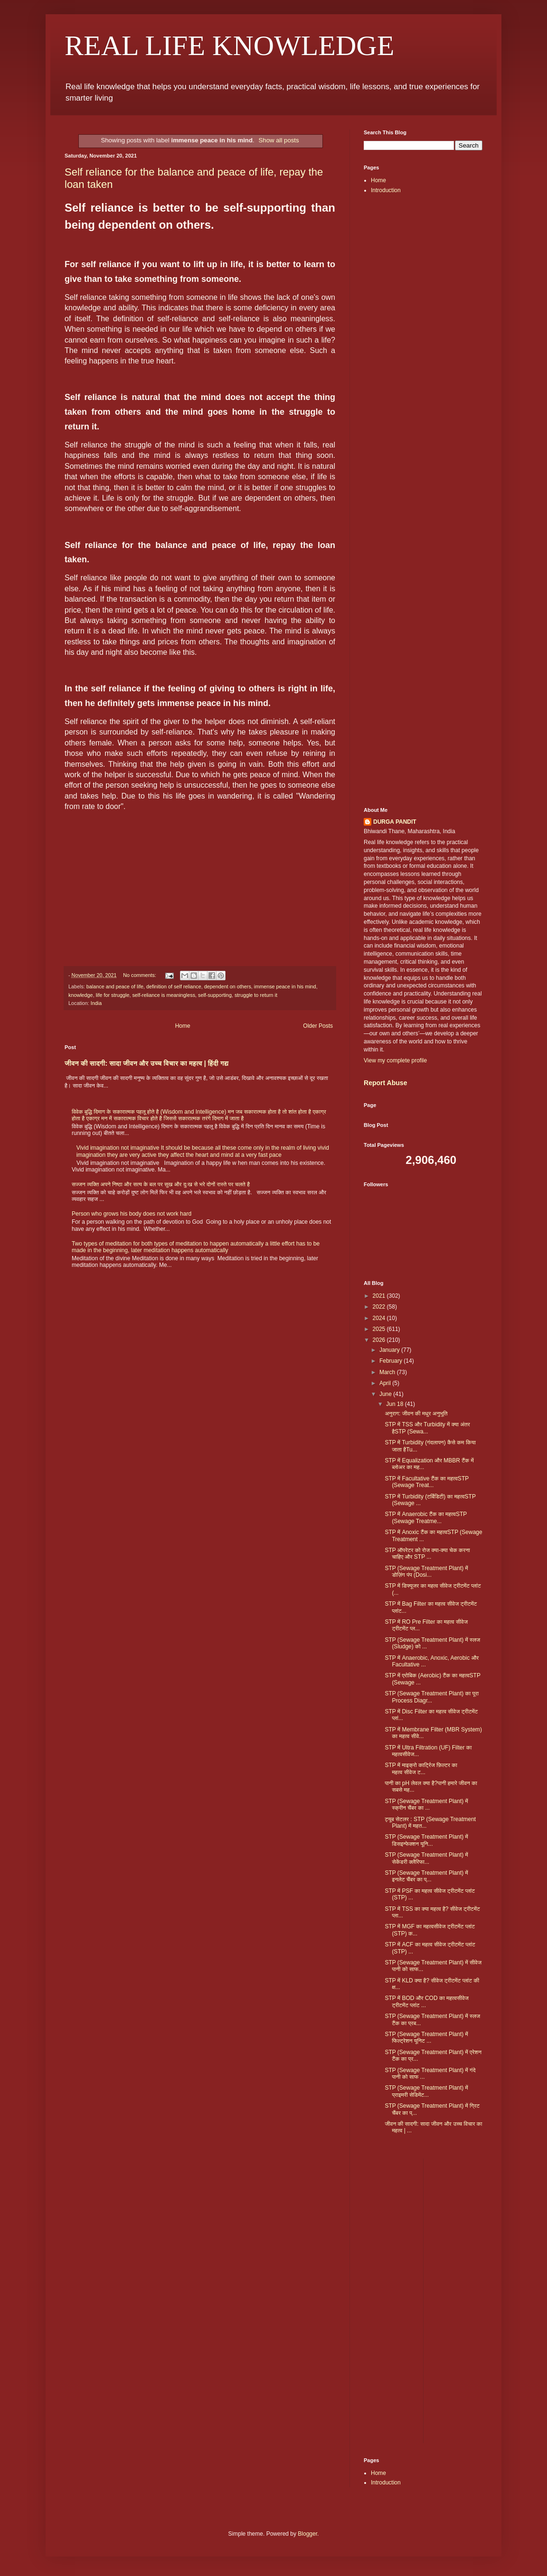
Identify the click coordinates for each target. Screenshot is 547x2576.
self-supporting (215, 995)
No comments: (140, 975)
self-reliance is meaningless (163, 995)
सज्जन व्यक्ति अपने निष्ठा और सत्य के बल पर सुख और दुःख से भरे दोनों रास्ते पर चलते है (161, 1184)
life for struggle (113, 995)
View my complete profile (395, 1060)
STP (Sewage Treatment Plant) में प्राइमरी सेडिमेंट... (426, 2091)
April (385, 1383)
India (96, 1003)
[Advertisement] (423, 351)
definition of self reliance (173, 986)
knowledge (80, 995)
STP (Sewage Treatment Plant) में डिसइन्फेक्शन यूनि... (426, 1840)
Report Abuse (385, 1083)
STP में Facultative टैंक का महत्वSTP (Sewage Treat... (427, 1481)
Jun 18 (395, 1404)
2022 (380, 1306)
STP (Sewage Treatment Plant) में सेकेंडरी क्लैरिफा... (426, 1858)
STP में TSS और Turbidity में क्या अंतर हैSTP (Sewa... (427, 1427)
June (386, 1394)
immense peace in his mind (285, 986)
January (390, 1350)
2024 (380, 1318)
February (391, 1361)
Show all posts (279, 140)
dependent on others (227, 986)
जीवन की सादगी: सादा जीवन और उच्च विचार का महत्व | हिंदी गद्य (146, 1063)
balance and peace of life (114, 986)
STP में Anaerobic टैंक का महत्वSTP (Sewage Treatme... (426, 1517)
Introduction (386, 190)
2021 (380, 1296)
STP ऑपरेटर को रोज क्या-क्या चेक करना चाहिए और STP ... (427, 1553)
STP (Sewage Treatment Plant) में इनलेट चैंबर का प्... (426, 1876)
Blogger (307, 2533)
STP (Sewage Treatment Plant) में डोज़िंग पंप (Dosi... (426, 1571)
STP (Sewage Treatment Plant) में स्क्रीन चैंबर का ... (426, 1804)
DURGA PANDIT (394, 821)
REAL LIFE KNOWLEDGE (229, 45)
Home (182, 1026)
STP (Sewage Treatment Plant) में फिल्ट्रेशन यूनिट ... (426, 2037)
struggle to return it (256, 995)
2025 (380, 1329)
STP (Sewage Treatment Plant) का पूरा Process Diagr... (432, 1696)
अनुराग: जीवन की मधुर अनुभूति (416, 1413)
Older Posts (318, 1026)
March (388, 1372)
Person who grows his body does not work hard (131, 1213)
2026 (380, 1340)
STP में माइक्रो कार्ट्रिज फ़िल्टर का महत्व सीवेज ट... (421, 1768)
